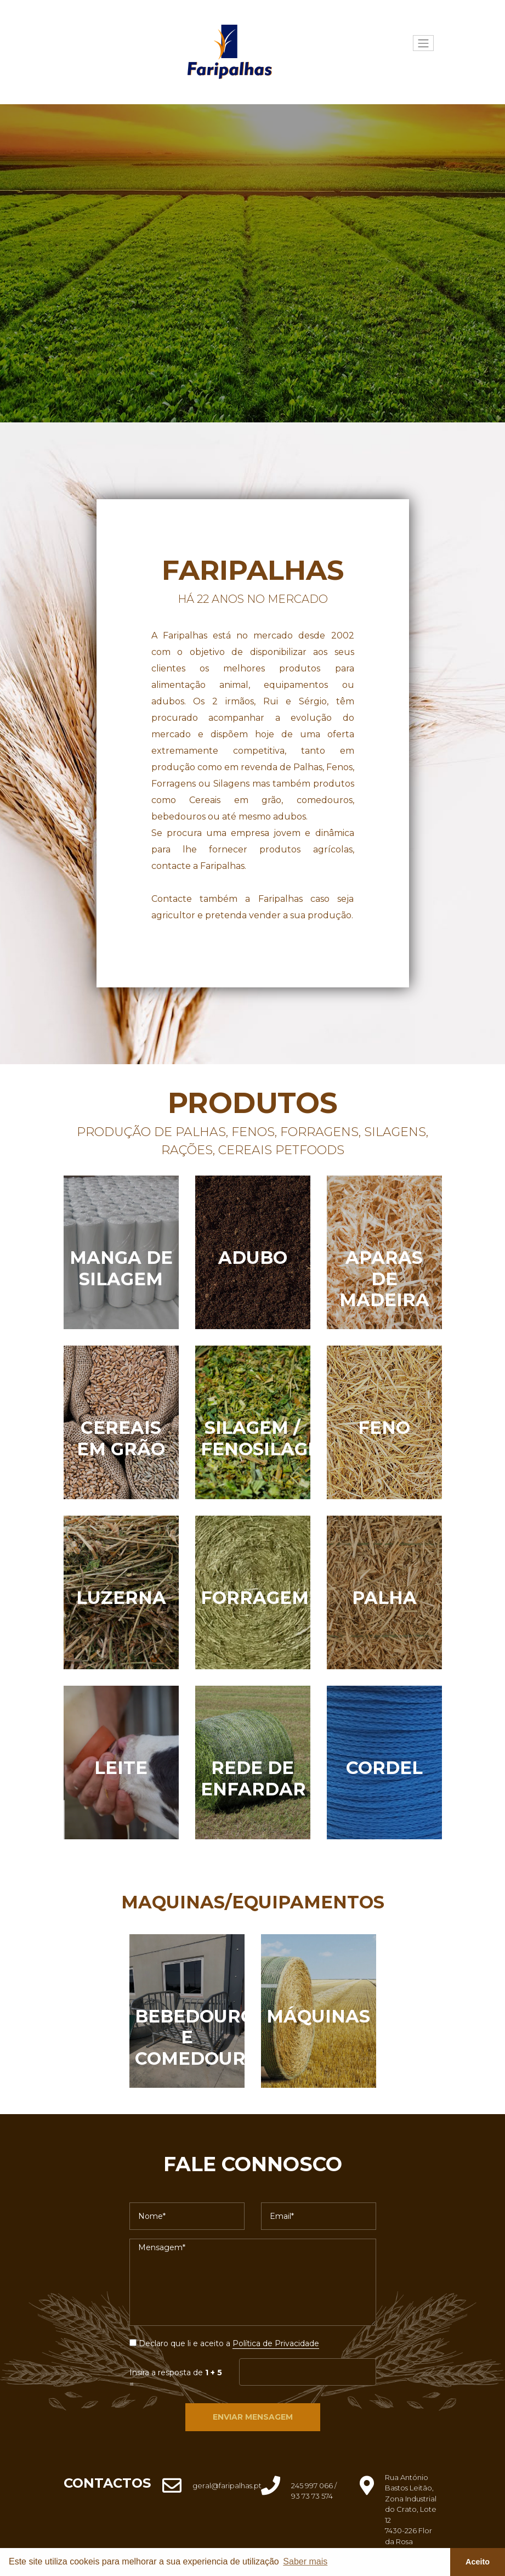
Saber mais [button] (305, 2561)
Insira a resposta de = (175, 2378)
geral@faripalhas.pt (227, 2485)
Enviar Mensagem (253, 2417)
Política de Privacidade (275, 2343)
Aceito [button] (478, 2561)
